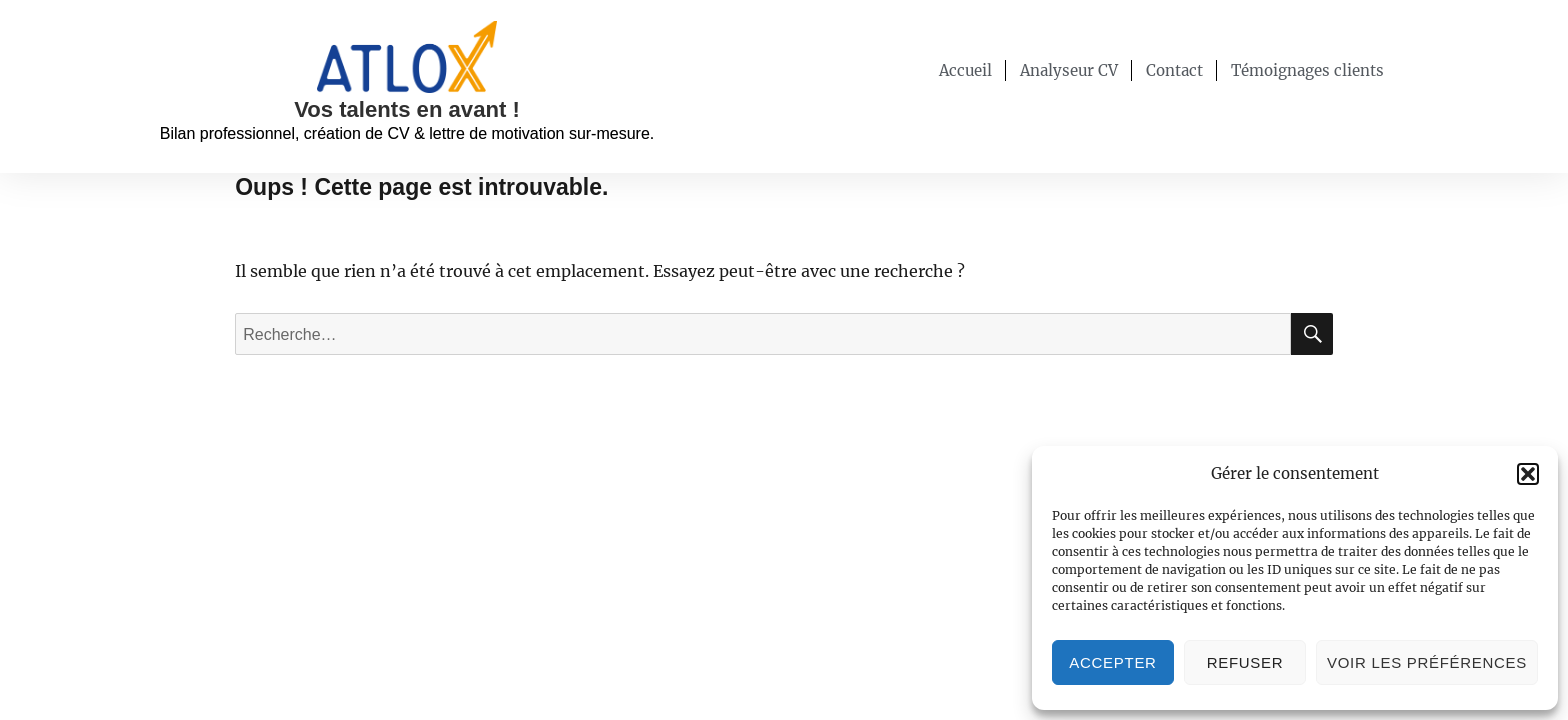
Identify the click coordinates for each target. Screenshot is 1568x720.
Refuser (1245, 662)
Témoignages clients (1307, 70)
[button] (1528, 474)
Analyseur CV (1069, 70)
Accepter (1112, 662)
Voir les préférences (1427, 662)
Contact (1174, 70)
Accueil (965, 70)
